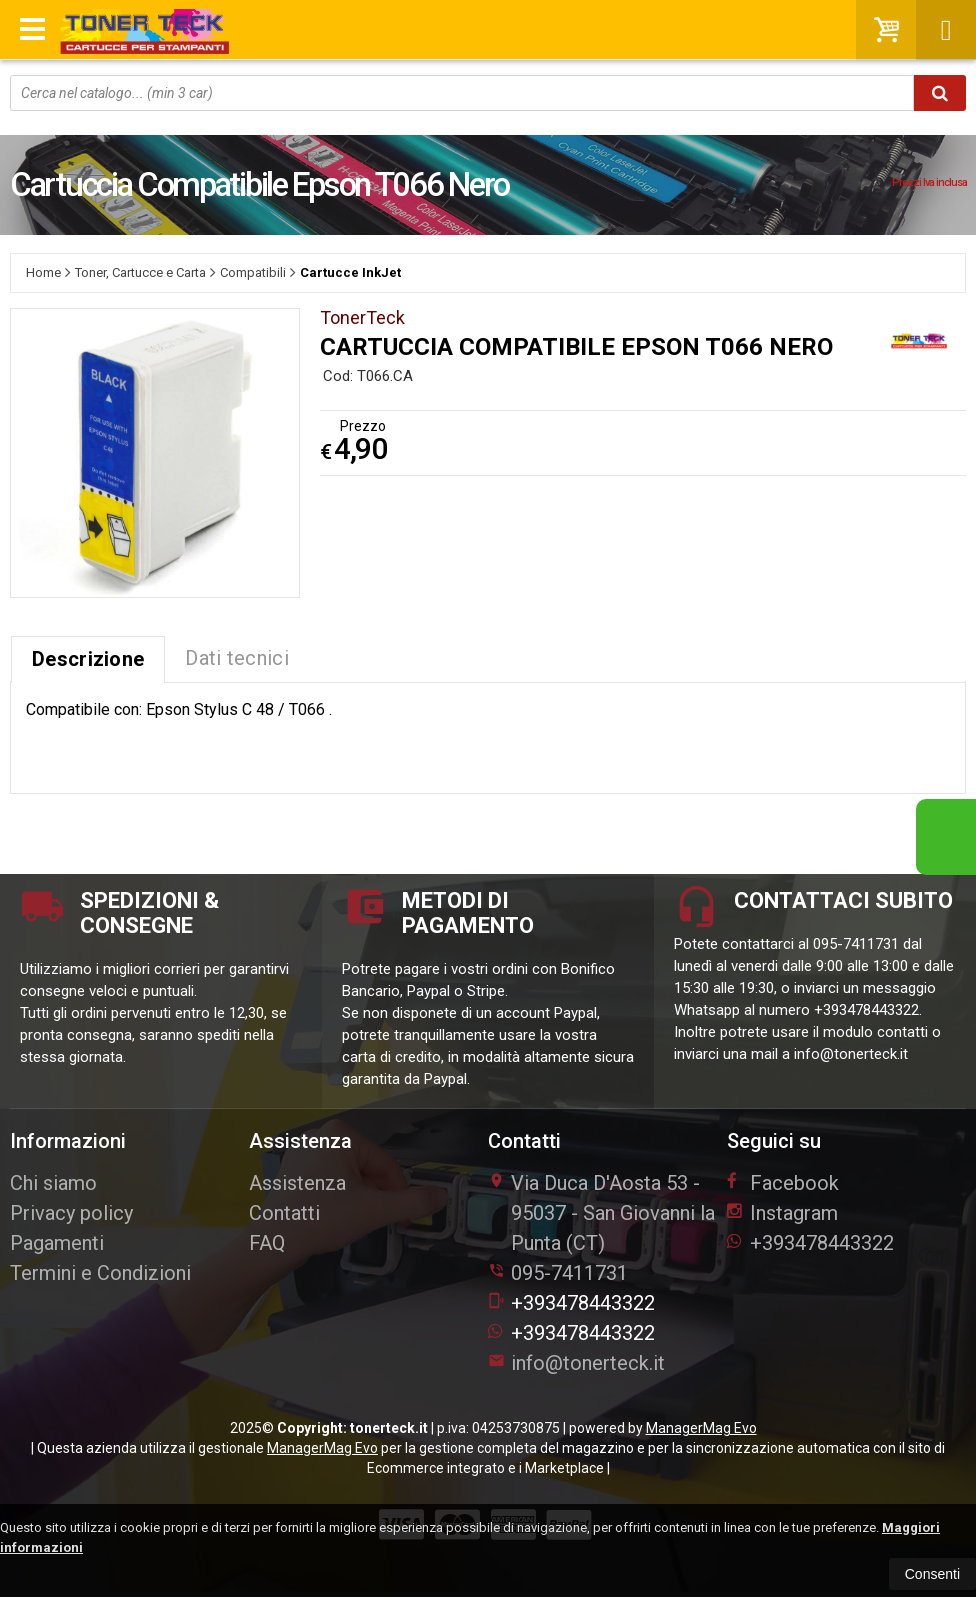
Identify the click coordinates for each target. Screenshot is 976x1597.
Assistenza (297, 1183)
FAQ (267, 1243)
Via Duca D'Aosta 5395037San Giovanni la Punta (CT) (601, 1213)
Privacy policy (71, 1213)
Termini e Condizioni (100, 1273)
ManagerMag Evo (701, 1428)
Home (43, 272)
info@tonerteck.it (576, 1363)
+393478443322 (571, 1303)
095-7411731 (569, 1273)
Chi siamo (53, 1183)
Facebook (783, 1183)
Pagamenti (57, 1243)
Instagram (782, 1213)
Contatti (284, 1213)
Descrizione (88, 659)
